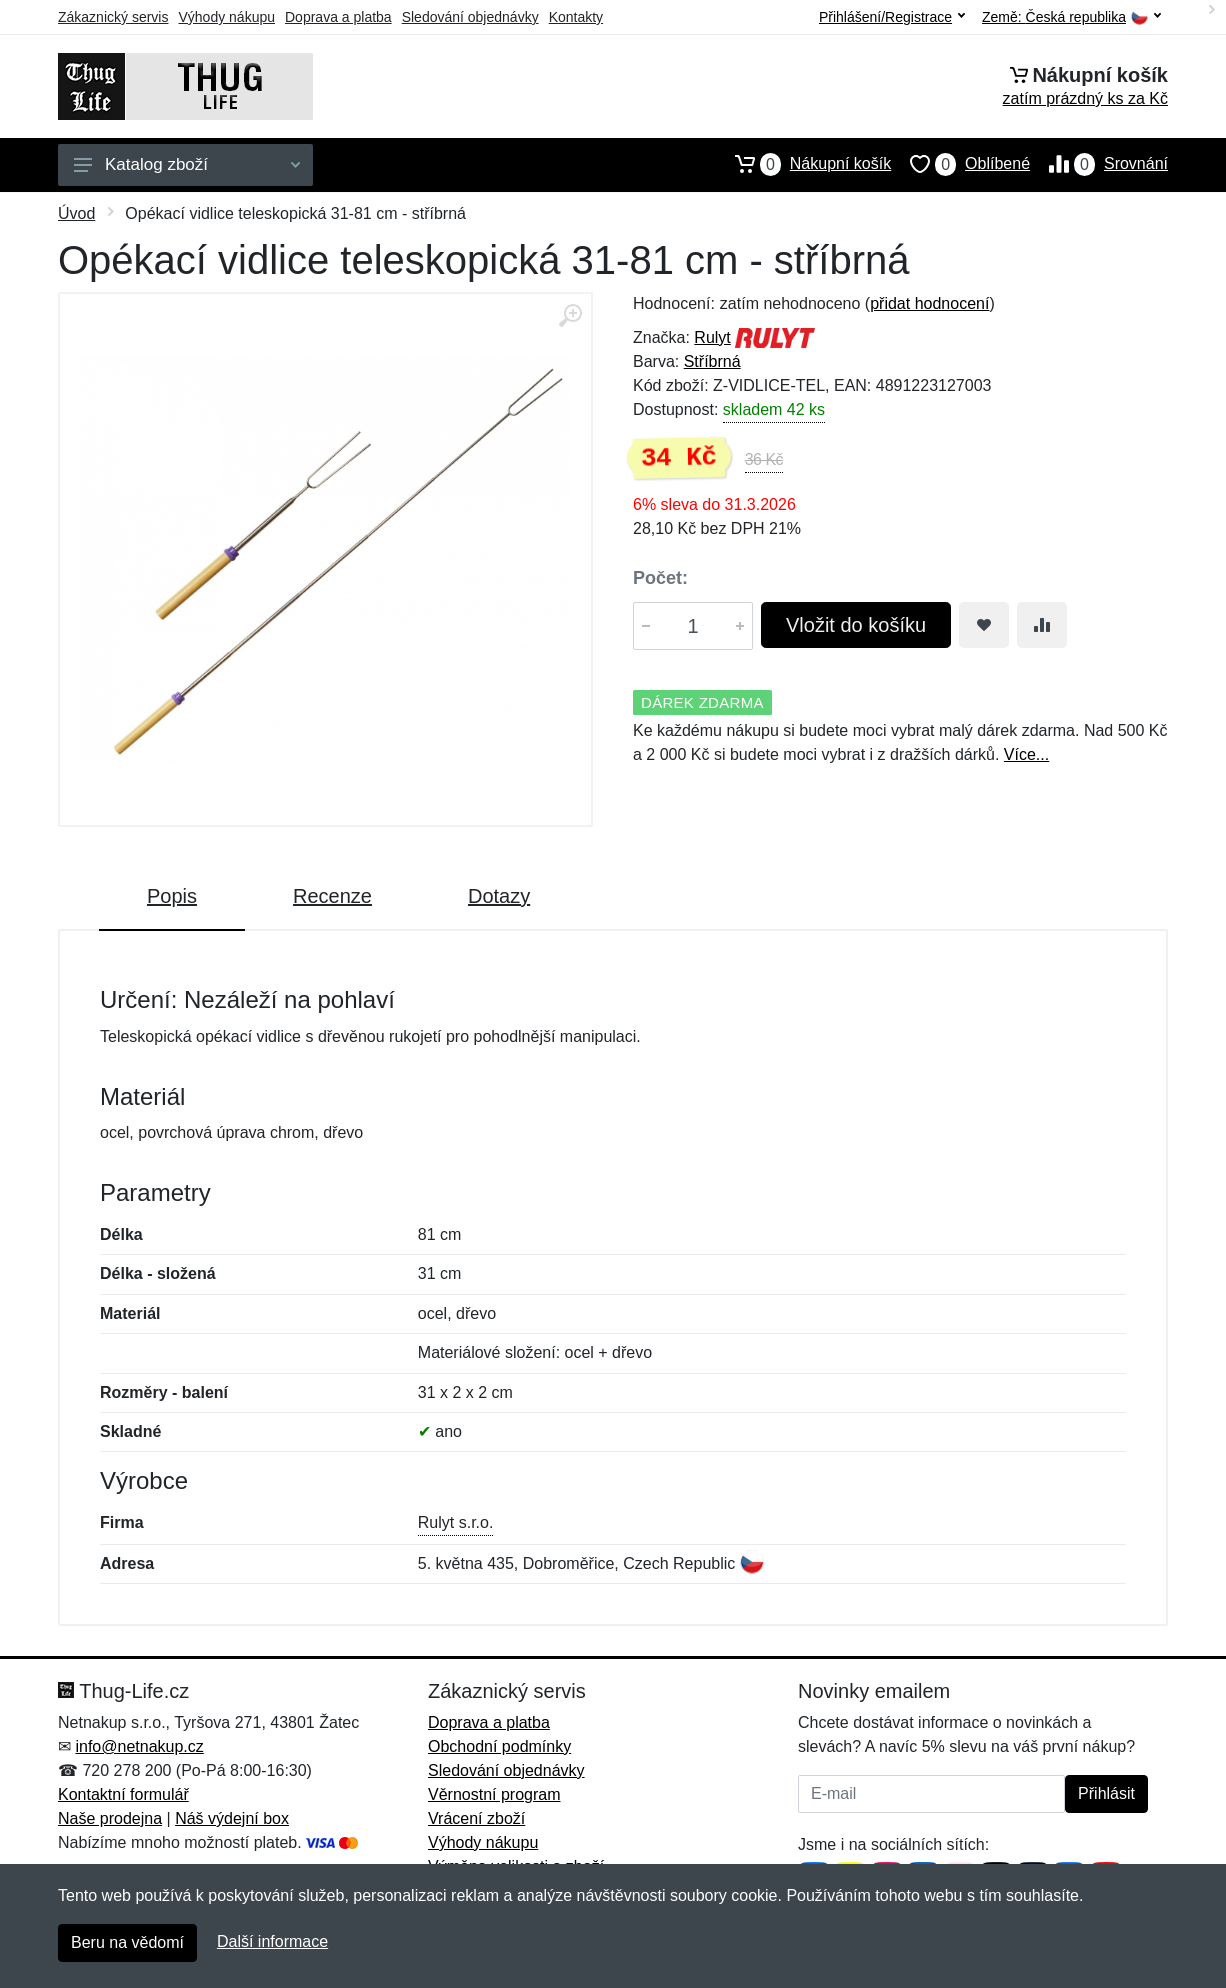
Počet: (660, 578)
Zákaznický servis (113, 17)
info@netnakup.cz (139, 1746)
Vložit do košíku (856, 625)
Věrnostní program (494, 1794)
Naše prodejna (110, 1818)
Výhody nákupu (226, 17)
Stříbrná (712, 361)
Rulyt (712, 337)
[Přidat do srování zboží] (1042, 625)
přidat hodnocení (929, 303)
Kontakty (576, 17)
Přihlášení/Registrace (892, 17)
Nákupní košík (803, 164)
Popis (172, 896)
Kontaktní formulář (123, 1794)
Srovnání (1099, 164)
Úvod (76, 213)
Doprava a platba (338, 17)
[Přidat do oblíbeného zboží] (984, 625)
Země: (1071, 17)
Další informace (272, 1941)
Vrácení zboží (476, 1818)
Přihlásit (1106, 1793)
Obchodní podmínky (499, 1746)
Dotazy (499, 896)
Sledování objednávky (470, 17)
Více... (1026, 754)
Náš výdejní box (232, 1818)
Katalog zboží (187, 164)
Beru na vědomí (127, 1942)
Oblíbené (960, 164)
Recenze (332, 896)
